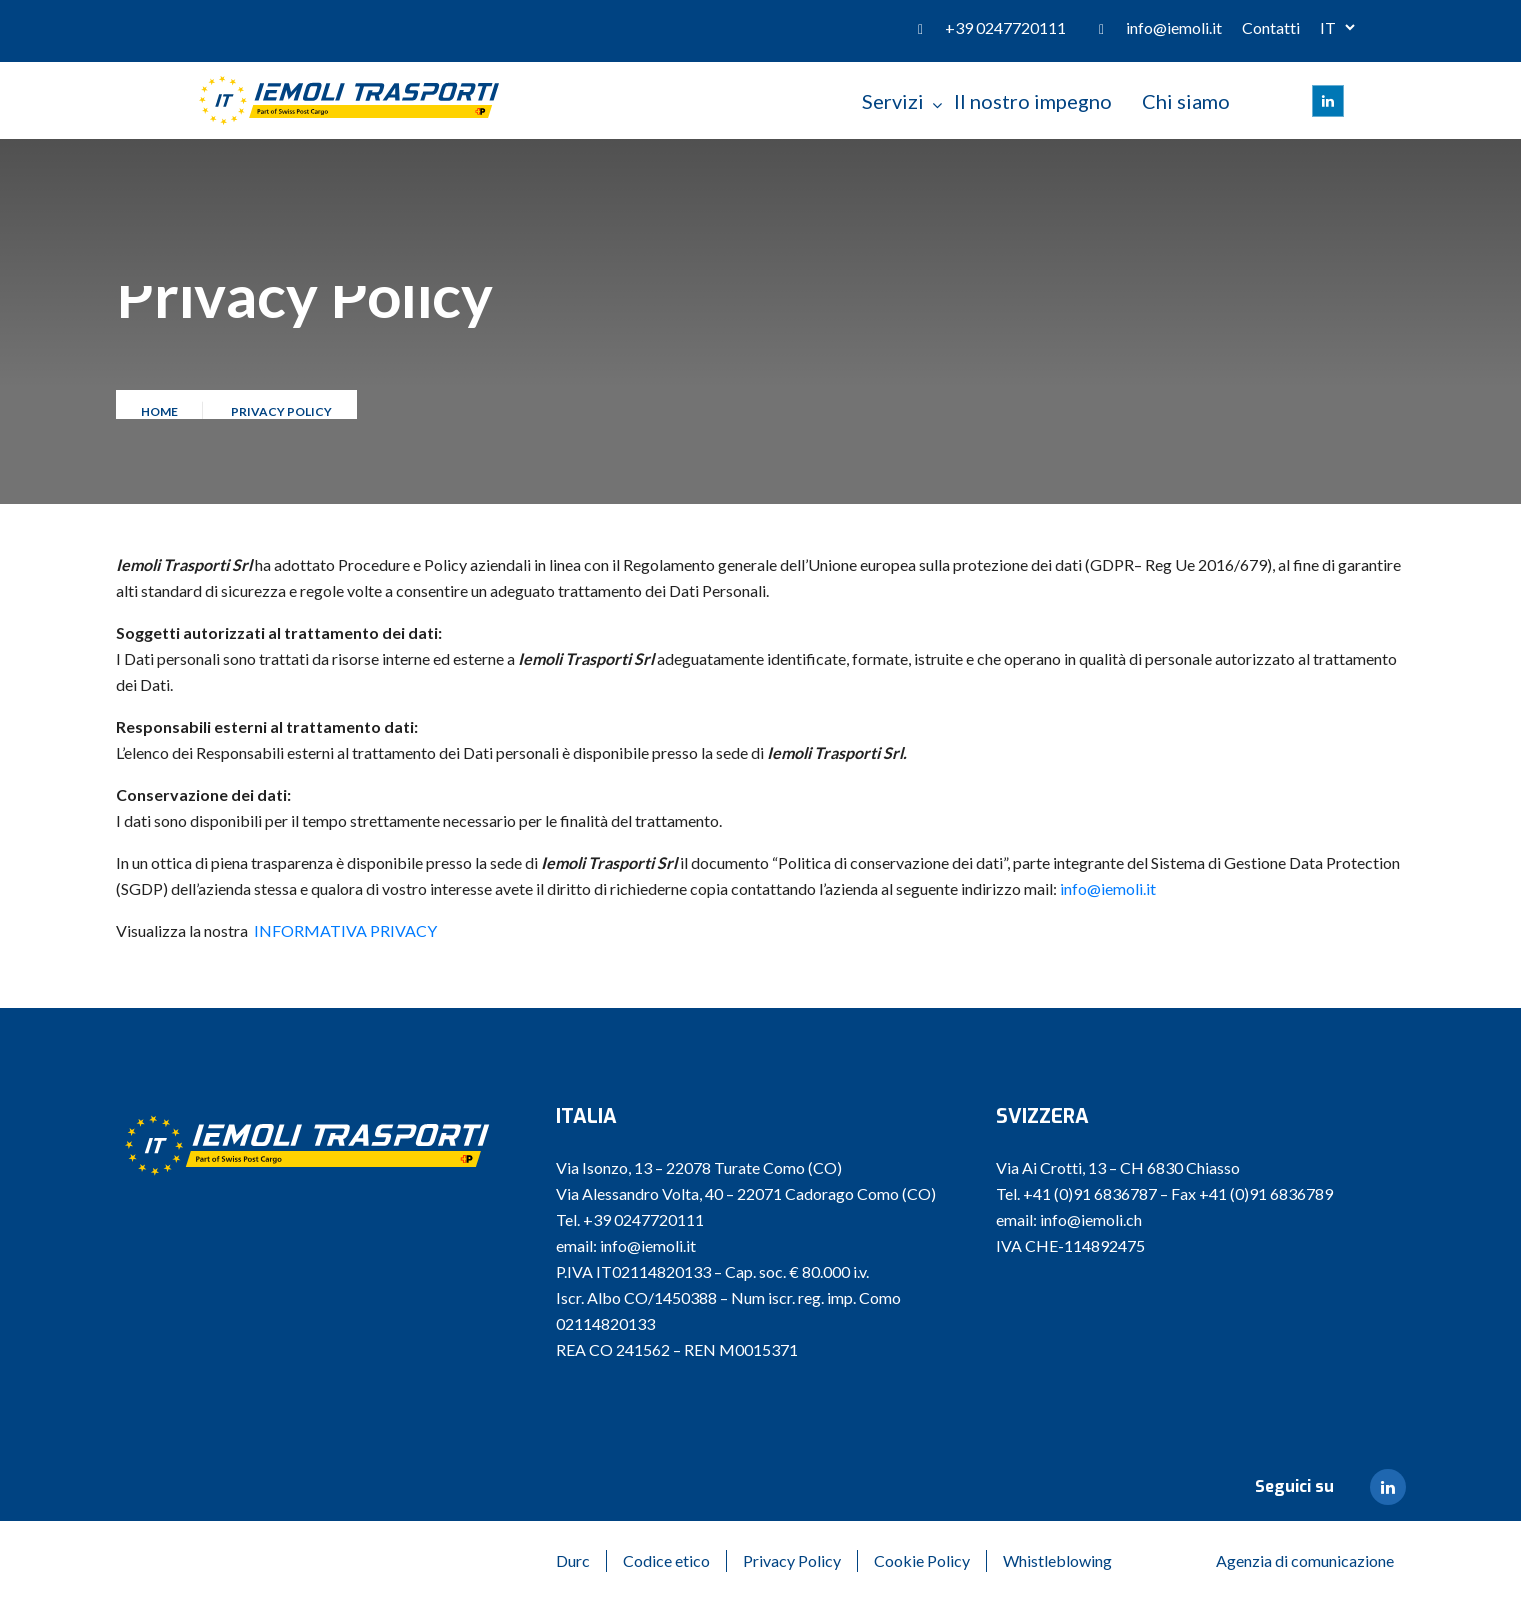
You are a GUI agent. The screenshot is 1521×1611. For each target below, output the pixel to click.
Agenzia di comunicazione (1305, 1560)
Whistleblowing (1057, 1560)
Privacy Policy (792, 1560)
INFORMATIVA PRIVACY (345, 930)
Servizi (893, 101)
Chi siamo (1186, 101)
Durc (573, 1560)
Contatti (1271, 27)
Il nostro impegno (1033, 101)
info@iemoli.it (1174, 27)
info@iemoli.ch (1091, 1219)
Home (161, 417)
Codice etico (666, 1560)
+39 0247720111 (1005, 27)
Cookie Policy (922, 1560)
